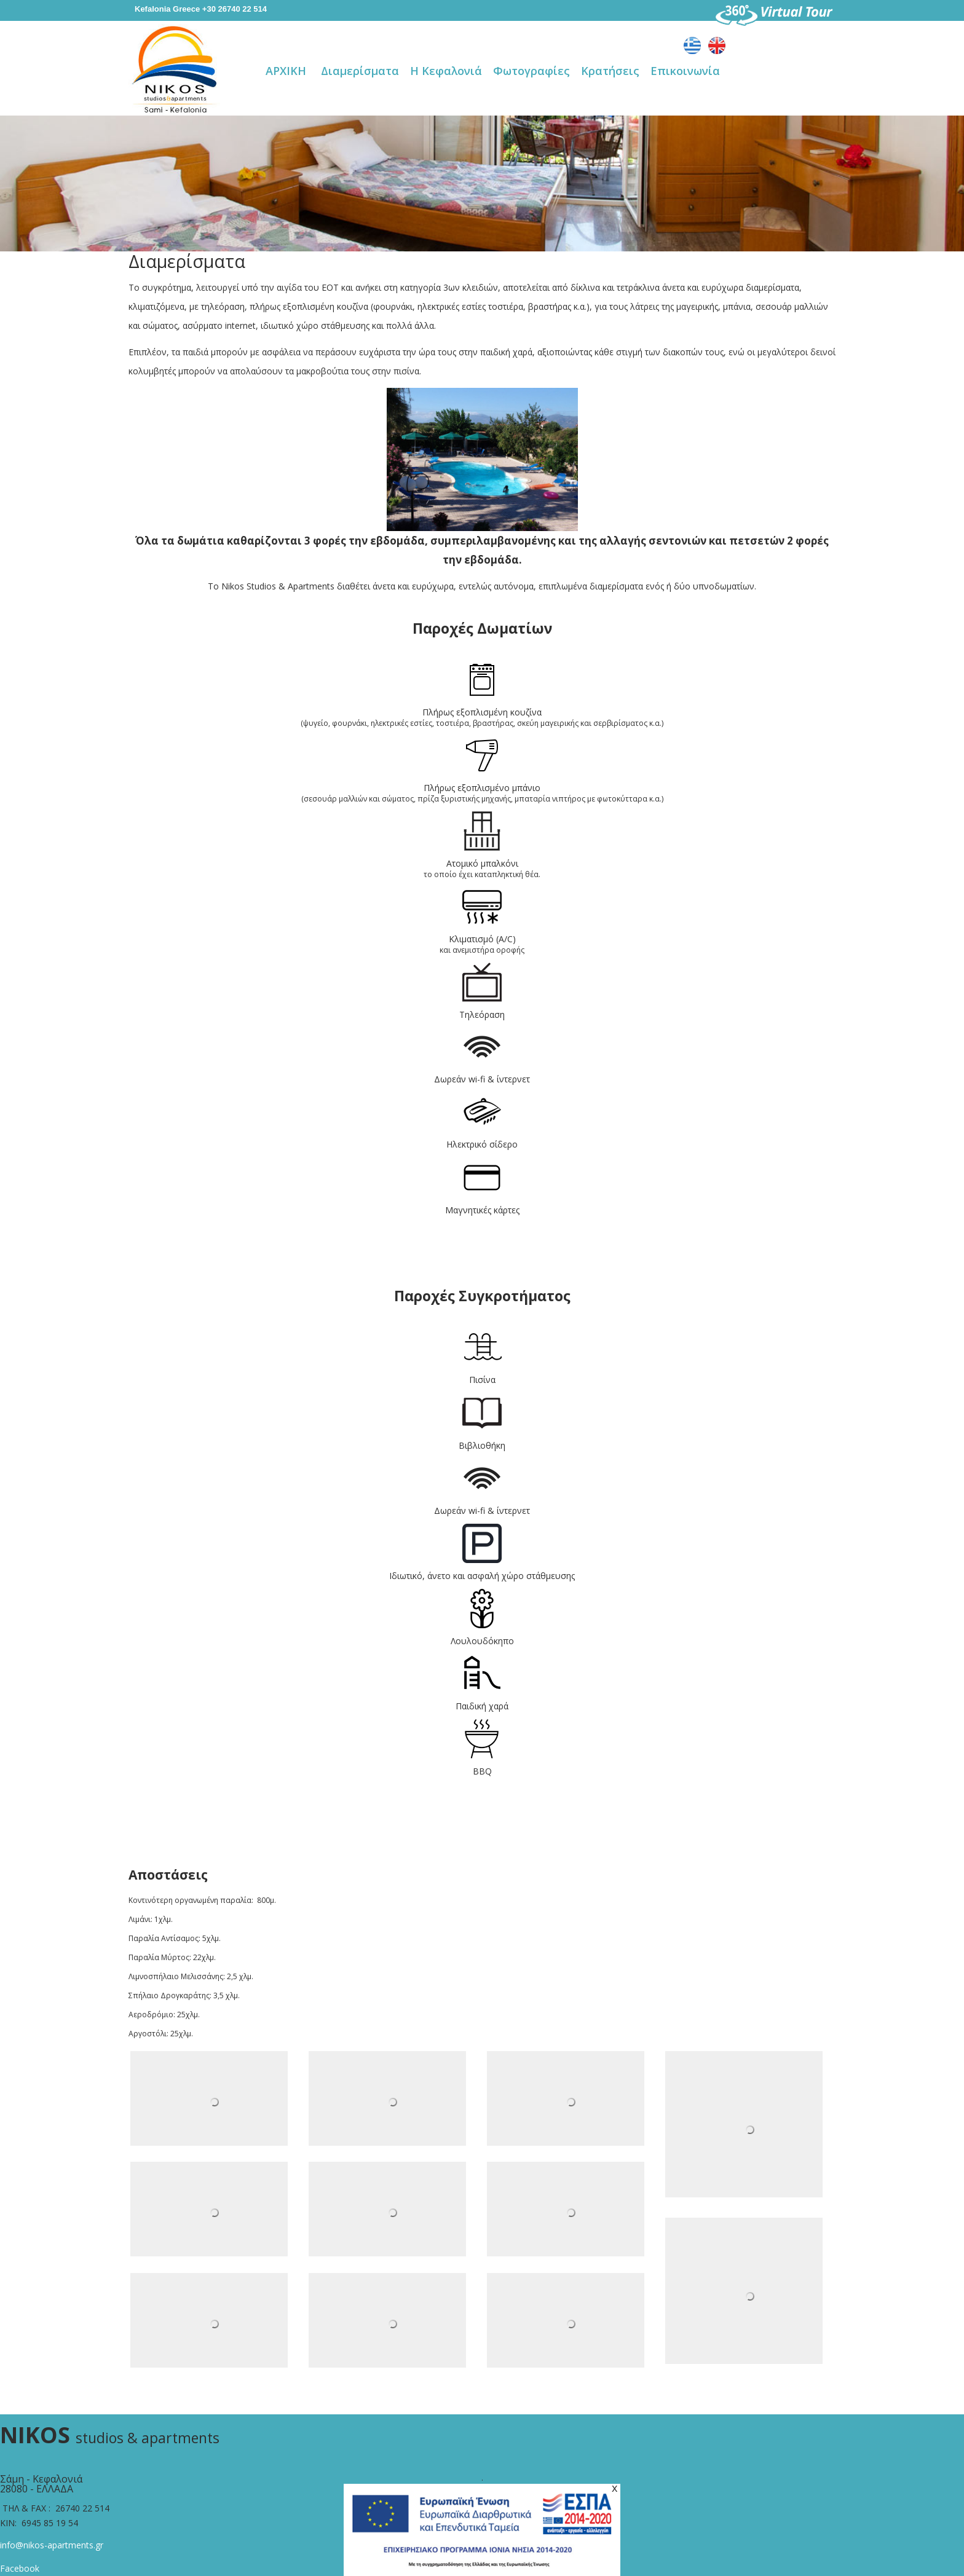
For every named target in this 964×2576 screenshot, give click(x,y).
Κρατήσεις (610, 70)
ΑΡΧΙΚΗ (286, 70)
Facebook (19, 2568)
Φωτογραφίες (531, 70)
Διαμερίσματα (360, 70)
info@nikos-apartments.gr (51, 2545)
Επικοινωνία (685, 70)
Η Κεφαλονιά (446, 70)
